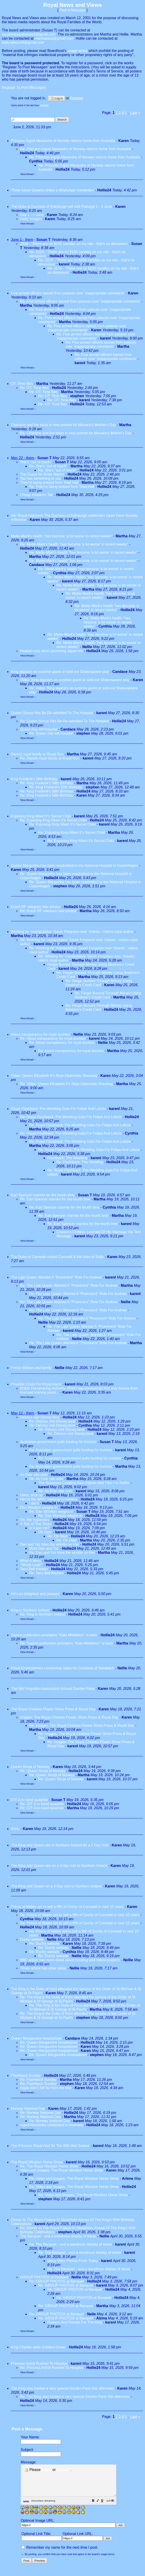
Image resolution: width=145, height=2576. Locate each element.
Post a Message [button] (73, 10)
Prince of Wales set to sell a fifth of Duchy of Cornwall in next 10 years (67, 1907)
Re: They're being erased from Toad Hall (62, 487)
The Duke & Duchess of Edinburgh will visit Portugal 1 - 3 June (61, 206)
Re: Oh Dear (57, 1536)
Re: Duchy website (44, 1944)
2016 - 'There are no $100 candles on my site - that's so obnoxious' (74, 244)
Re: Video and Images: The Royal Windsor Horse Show (74, 2178)
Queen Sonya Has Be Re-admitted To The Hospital (52, 713)
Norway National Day (28, 2108)
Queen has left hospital (38, 729)
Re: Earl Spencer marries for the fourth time (55, 1199)
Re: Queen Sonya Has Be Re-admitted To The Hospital (64, 721)
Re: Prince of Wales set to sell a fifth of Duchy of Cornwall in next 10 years (80, 1915)
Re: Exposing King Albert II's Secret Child (53, 820)
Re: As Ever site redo (46, 1479)
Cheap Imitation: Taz (36, 495)
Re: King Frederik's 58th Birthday (46, 783)
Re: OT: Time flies (34, 388)
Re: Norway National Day (40, 2113)
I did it (34, 1503)
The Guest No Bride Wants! (42, 474)
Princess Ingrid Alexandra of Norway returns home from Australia (63, 141)
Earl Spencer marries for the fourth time (43, 1195)
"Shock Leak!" (31, 1565)
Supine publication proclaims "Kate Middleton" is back (54, 1635)
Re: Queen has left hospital (51, 733)
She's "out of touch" (36, 462)
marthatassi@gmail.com (54, 38)
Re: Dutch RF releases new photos (48, 911)
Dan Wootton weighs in (38, 1507)
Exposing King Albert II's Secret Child (41, 816)
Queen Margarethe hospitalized (36, 2038)
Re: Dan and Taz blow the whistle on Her (62, 1552)
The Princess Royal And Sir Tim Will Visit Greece (51, 2146)
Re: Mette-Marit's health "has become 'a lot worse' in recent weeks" (74, 544)
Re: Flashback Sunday (38, 2080)
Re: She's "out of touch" (48, 466)
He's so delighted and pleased (35, 1594)
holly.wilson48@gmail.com (23, 42)
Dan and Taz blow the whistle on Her (49, 1544)
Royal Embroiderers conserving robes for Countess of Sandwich (62, 1668)
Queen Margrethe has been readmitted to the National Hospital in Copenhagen (74, 865)
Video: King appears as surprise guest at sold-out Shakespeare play (75, 680)
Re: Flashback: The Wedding (79, 1162)
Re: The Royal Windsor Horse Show (49, 2166)
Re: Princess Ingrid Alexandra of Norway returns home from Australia (75, 149)
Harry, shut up (31, 1495)
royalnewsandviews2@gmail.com (29, 34)
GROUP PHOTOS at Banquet (44, 2277)
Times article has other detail (43, 1968)
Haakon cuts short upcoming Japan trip (51, 651)
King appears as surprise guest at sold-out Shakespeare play (60, 672)
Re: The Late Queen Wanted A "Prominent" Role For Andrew (69, 1285)
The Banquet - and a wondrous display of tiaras (58, 2236)
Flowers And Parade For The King (74, 2322)
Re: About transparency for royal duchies (53, 1038)
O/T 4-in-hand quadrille (29, 1800)
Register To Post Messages (24, 88)
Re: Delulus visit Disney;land (52, 1421)
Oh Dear (45, 1532)
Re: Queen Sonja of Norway (42, 1771)
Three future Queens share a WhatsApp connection (52, 190)
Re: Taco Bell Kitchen (46, 1573)
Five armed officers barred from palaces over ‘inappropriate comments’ (68, 293)
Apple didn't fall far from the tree (45, 2088)
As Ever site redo (34, 1475)
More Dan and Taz (44, 1548)
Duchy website (32, 1939)
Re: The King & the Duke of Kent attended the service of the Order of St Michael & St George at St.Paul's (84, 2007)
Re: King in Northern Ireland (42, 1614)
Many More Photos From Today (72, 2261)
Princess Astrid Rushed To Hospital (39, 2363)
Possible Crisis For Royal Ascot (36, 1384)
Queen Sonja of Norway (30, 1767)
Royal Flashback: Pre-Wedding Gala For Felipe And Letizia (58, 1109)
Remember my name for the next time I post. (60, 2553)
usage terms (78, 51)
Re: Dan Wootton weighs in (51, 1511)
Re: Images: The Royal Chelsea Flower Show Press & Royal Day (81, 1725)
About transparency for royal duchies (40, 1034)
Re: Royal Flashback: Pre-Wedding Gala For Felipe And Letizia (71, 1117)
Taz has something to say (40, 478)
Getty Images (31, 219)
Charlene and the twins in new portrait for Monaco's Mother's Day (63, 425)
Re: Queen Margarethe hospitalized (49, 2042)
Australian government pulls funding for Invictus (58, 1442)
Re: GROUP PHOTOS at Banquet (56, 2281)
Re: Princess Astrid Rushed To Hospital (51, 2368)
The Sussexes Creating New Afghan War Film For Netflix (84, 1483)
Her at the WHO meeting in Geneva (49, 1499)
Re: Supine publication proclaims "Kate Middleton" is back (66, 1643)
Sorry (15, 1829)
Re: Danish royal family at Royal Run (49, 758)
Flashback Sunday (26, 2075)
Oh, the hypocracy (35, 1520)
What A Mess (30, 1561)
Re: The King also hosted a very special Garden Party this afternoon (75, 2396)
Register (63, 2470)
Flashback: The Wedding (67, 1158)
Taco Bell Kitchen (34, 1569)
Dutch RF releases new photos (36, 907)
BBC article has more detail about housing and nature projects (70, 1960)
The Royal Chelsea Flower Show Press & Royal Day (53, 1709)
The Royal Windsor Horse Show (37, 2162)
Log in (56, 98)
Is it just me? (39, 1528)
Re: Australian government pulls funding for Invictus (70, 1450)
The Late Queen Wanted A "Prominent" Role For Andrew (56, 1277)
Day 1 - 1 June (32, 215)
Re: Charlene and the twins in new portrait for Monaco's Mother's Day (76, 433)
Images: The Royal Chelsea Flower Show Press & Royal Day (69, 1717)
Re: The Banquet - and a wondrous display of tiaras (70, 2244)
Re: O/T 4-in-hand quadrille (42, 1804)
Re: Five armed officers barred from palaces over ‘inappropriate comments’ (80, 301)
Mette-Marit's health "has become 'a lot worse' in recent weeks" (61, 536)
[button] (104, 2507)
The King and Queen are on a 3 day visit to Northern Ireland (59, 1866)
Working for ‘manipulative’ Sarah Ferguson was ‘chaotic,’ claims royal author (73, 932)
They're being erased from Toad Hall (50, 482)
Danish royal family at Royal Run (37, 754)
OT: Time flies (22, 384)
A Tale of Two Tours (35, 1524)
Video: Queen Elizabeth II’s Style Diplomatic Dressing (54, 1076)
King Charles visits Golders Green (38, 2347)
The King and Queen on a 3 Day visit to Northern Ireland (56, 1886)
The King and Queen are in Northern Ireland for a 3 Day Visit (59, 1845)
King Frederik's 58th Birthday (34, 779)
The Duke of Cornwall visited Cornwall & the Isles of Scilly (57, 1257)
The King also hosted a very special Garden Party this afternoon (62, 2388)
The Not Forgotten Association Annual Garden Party (53, 1689)
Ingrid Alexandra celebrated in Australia (51, 2125)
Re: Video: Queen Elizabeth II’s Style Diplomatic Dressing (66, 1084)
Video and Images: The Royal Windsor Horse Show (61, 2170)
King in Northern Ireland (30, 1610)
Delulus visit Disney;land (39, 1417)
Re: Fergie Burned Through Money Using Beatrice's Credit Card (98, 983)
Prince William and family (31, 1368)
